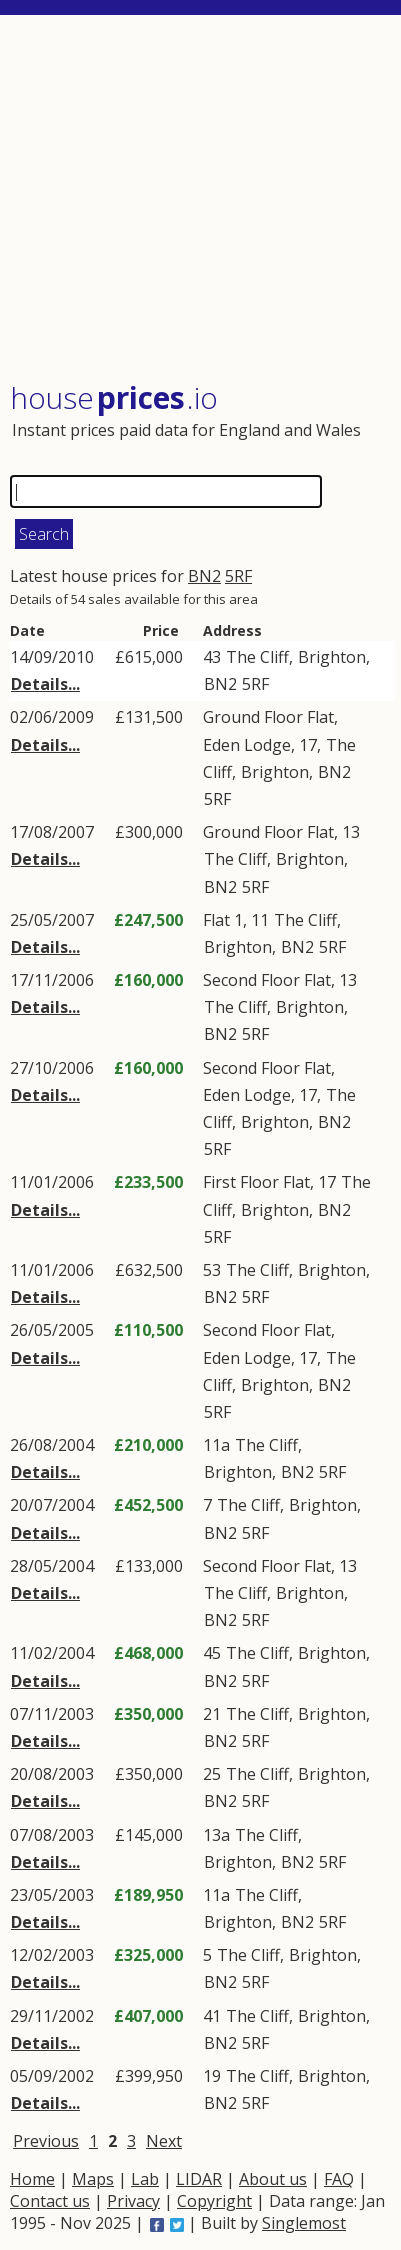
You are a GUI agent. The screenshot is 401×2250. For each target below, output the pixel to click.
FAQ (339, 2179)
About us (273, 2179)
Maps (93, 2179)
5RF (238, 576)
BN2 (204, 576)
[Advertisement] (202, 200)
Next (164, 2141)
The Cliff (257, 657)
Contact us (50, 2201)
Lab (145, 2179)
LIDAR (199, 2179)
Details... (45, 684)
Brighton (332, 657)
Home (32, 2179)
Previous (46, 2141)
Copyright (214, 2201)
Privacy (133, 2201)
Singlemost (304, 2223)
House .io (114, 397)
